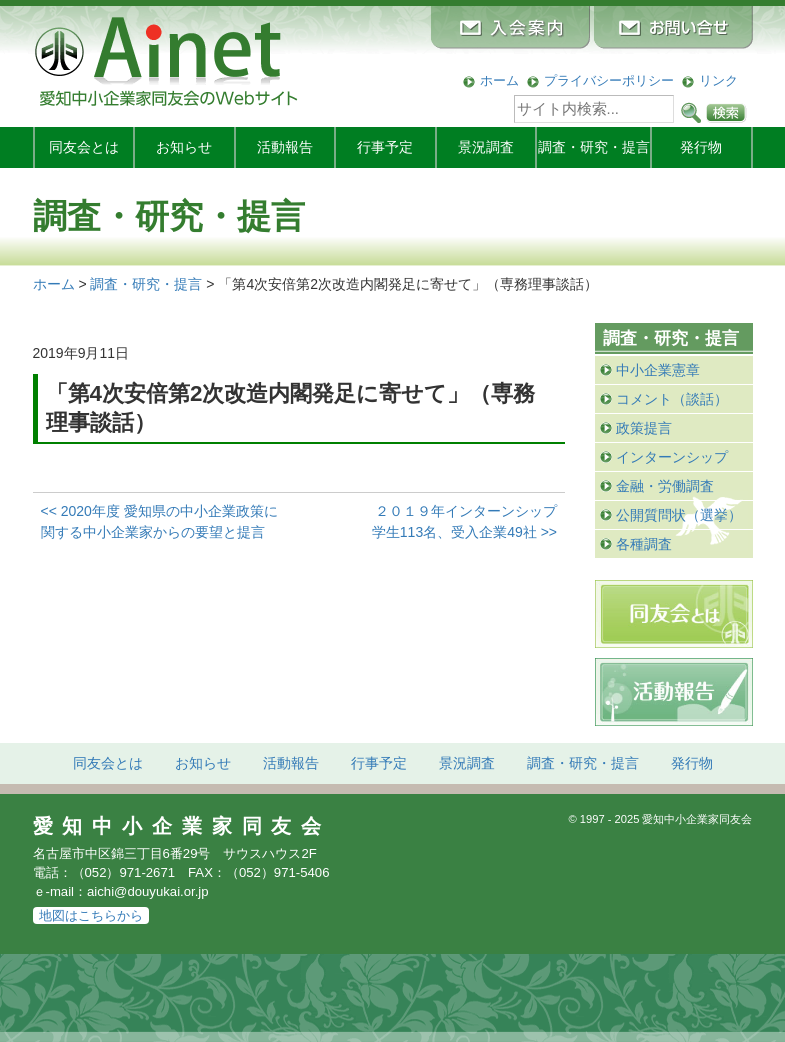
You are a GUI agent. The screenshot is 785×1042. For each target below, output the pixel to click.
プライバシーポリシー (609, 80)
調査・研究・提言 (594, 147)
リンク (718, 80)
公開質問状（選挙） (679, 515)
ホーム (499, 80)
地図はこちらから (91, 915)
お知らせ (184, 147)
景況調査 (486, 147)
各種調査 (644, 544)
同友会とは (84, 147)
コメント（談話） (672, 399)
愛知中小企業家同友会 (182, 826)
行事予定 (385, 147)
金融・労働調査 (665, 486)
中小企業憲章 (658, 370)
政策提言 (644, 428)
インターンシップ (672, 457)
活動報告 (285, 147)
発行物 (701, 147)
